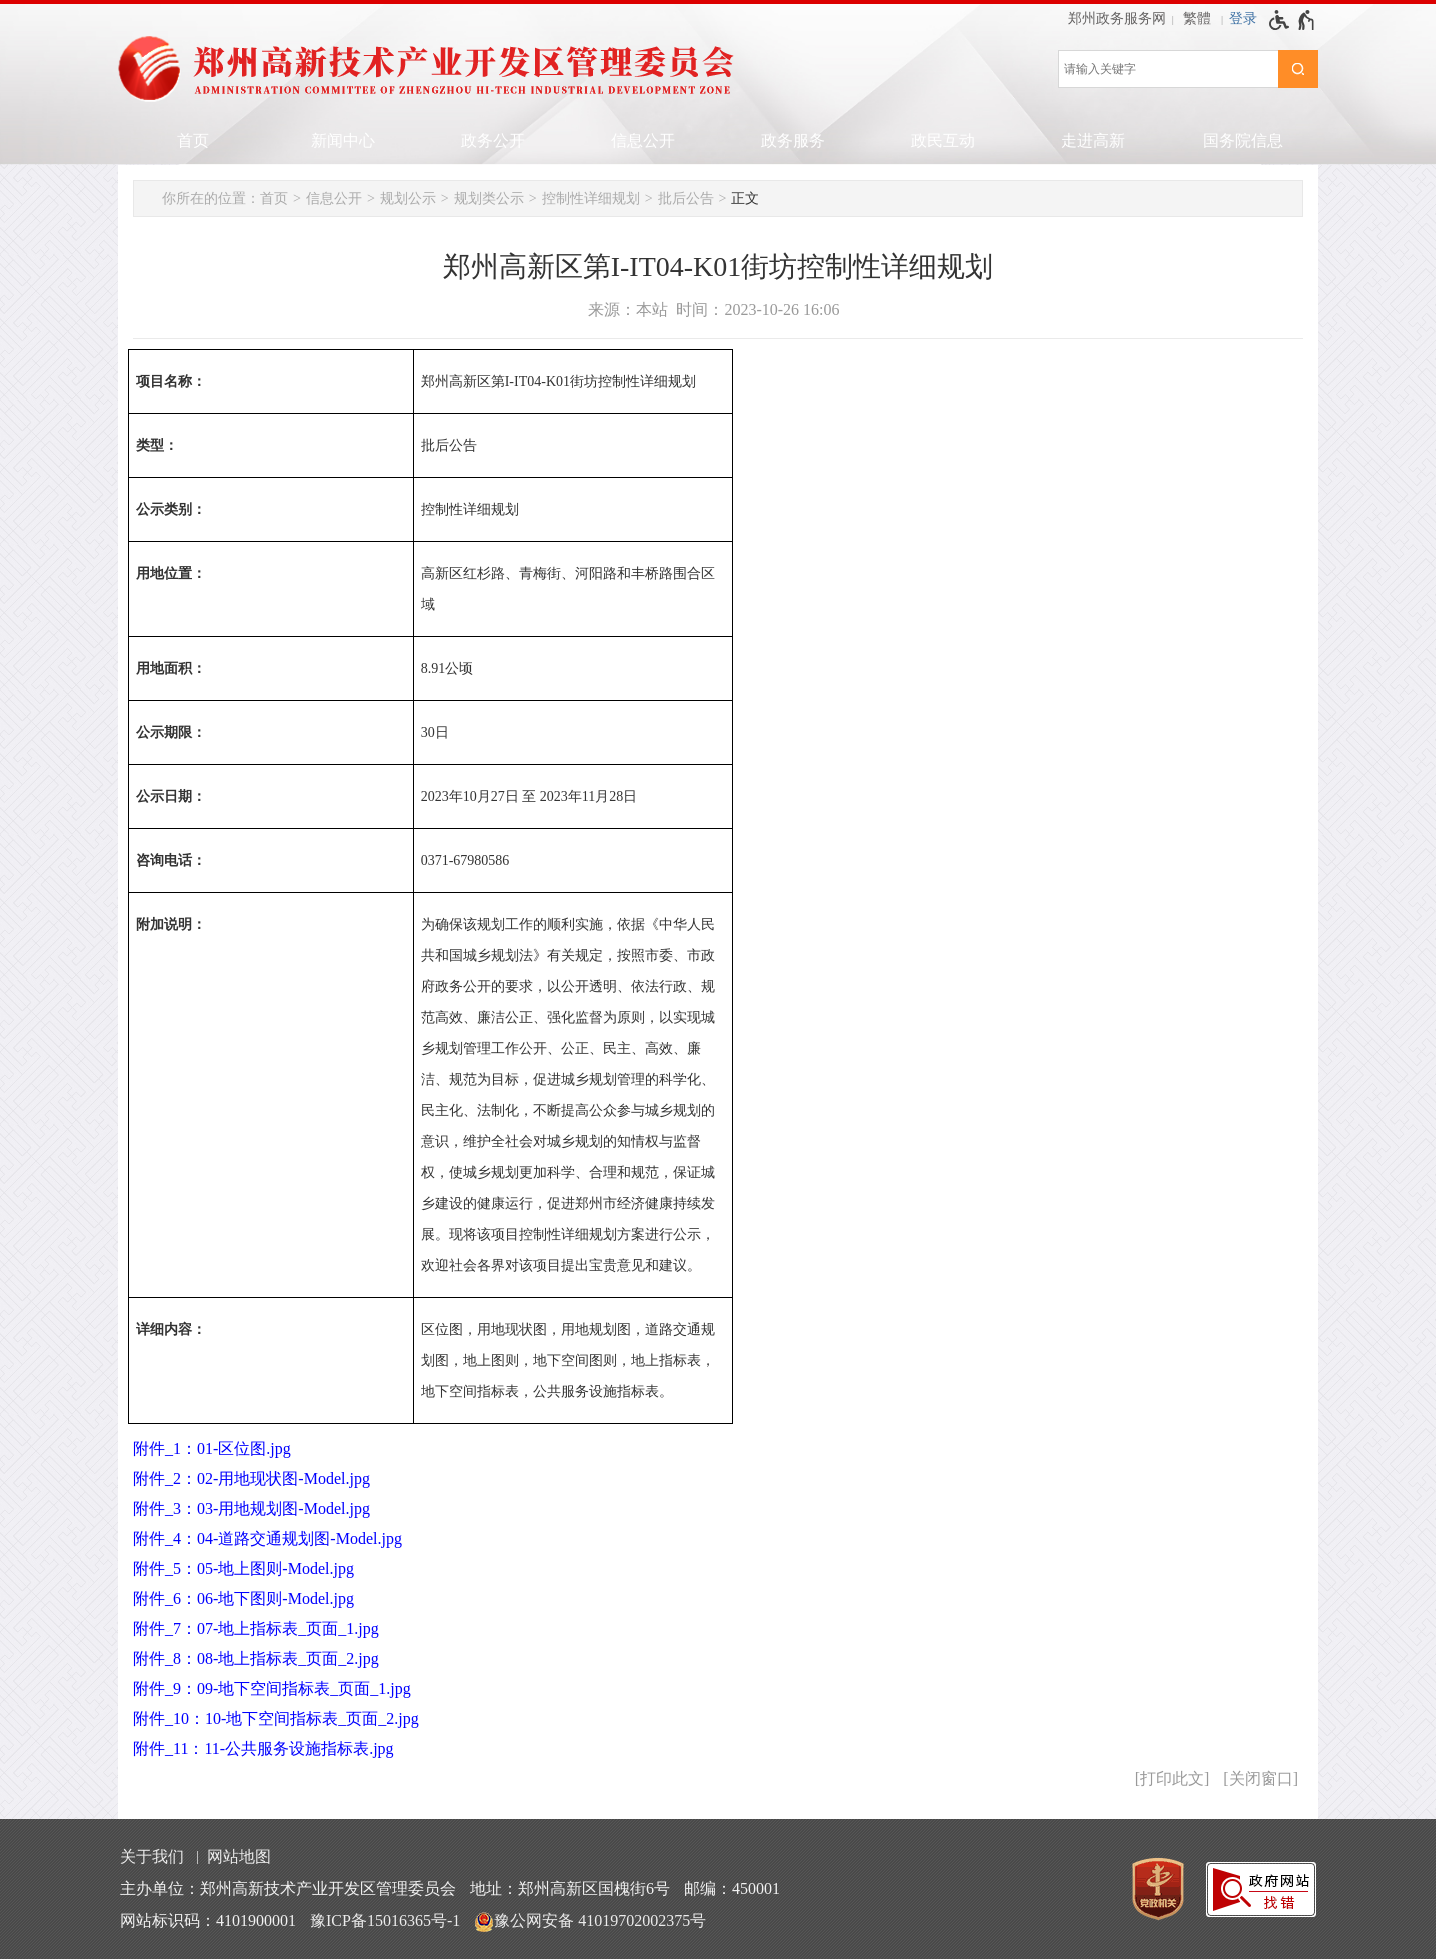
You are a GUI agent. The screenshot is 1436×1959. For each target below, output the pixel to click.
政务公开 (493, 140)
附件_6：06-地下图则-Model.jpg (243, 1598)
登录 (1243, 18)
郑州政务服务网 (1117, 18)
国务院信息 (1243, 140)
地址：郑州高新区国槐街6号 (570, 1888)
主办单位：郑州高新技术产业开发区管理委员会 (288, 1888)
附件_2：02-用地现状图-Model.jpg (251, 1478)
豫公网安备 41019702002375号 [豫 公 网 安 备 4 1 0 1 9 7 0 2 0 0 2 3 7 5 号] (590, 1922)
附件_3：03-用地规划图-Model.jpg (251, 1508)
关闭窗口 (1261, 1778)
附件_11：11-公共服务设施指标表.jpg (263, 1748)
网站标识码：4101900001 (208, 1920)
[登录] (1243, 19)
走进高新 (1093, 140)
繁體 (1197, 18)
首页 (193, 140)
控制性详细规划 (591, 198)
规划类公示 (489, 198)
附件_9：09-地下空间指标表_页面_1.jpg (272, 1688)
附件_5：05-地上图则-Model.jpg (243, 1568)
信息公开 (643, 140)
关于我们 (152, 1856)
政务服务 (793, 140)
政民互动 (943, 140)
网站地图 (239, 1856)
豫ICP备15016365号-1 (385, 1920)
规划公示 (408, 198)
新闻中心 (343, 140)
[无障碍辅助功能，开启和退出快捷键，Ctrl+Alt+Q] (1292, 20)
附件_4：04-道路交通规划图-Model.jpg (267, 1538)
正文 (745, 198)
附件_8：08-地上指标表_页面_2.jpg (256, 1658)
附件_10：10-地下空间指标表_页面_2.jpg (276, 1718)
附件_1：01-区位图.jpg (212, 1448)
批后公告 (686, 198)
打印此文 (1172, 1778)
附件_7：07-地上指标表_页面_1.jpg (256, 1628)
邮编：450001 (732, 1888)
